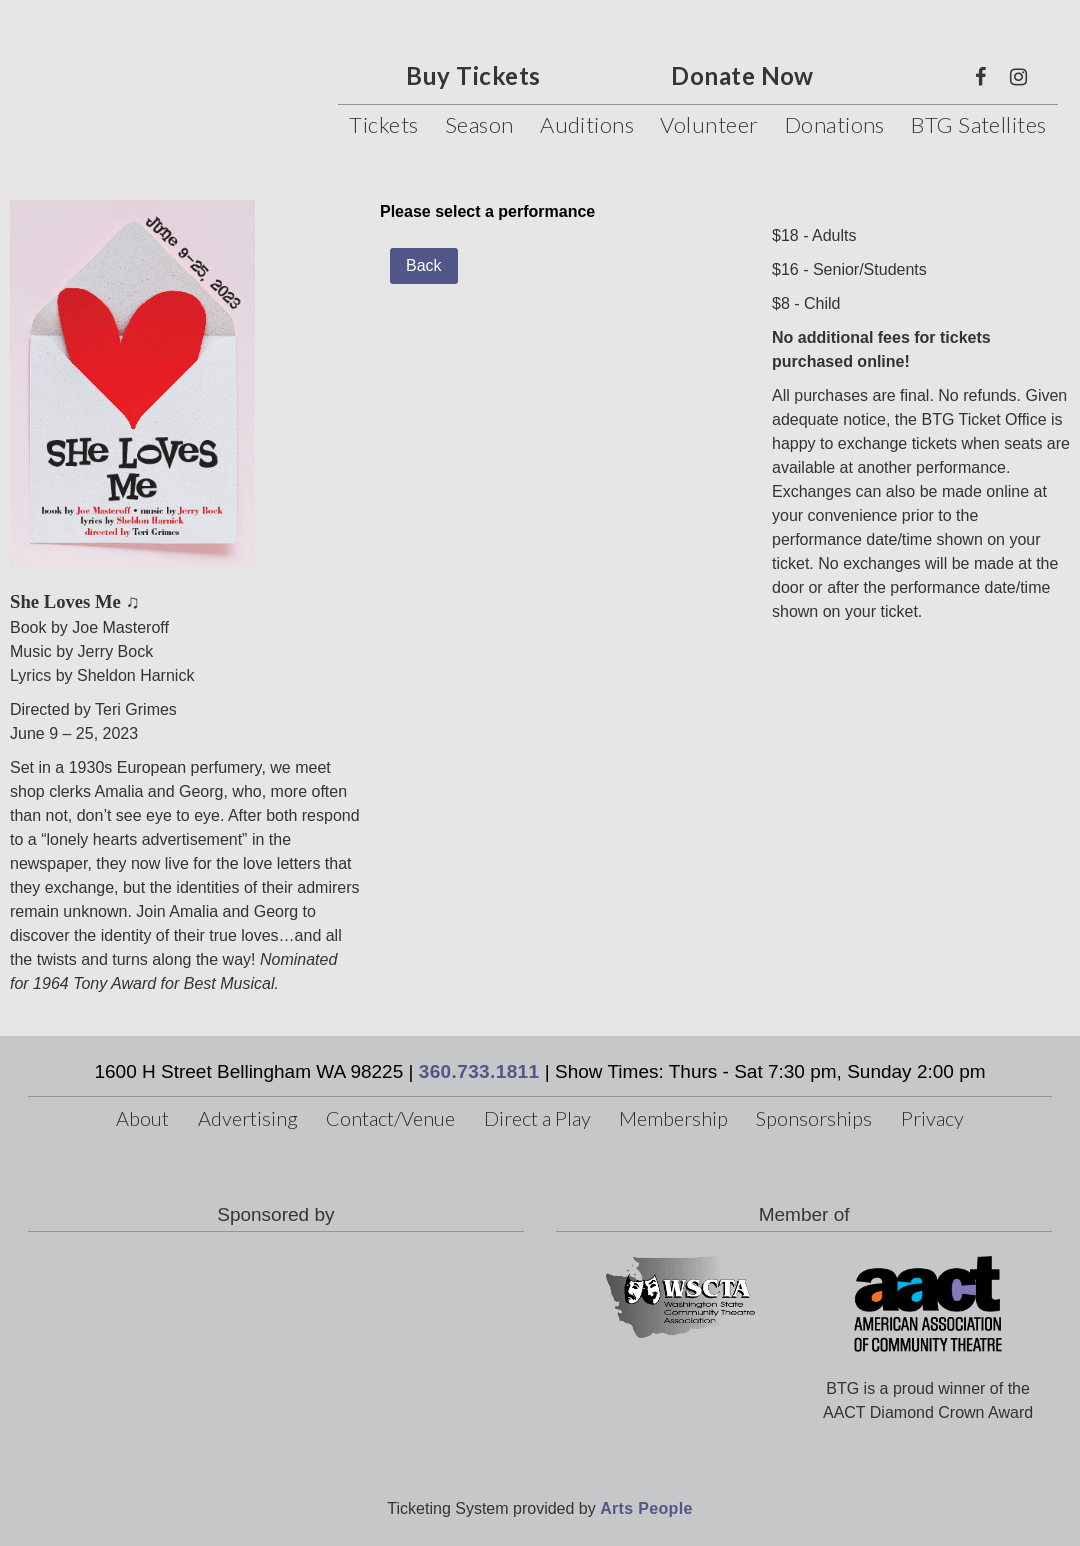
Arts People (646, 1508)
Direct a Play (537, 1118)
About (142, 1118)
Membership (673, 1118)
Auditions (587, 124)
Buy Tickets (473, 75)
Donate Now (742, 75)
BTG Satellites (978, 124)
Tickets (383, 124)
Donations (835, 124)
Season (479, 124)
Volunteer (709, 124)
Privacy (932, 1118)
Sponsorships (814, 1118)
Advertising (248, 1118)
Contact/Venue (390, 1118)
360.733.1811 (479, 1071)
